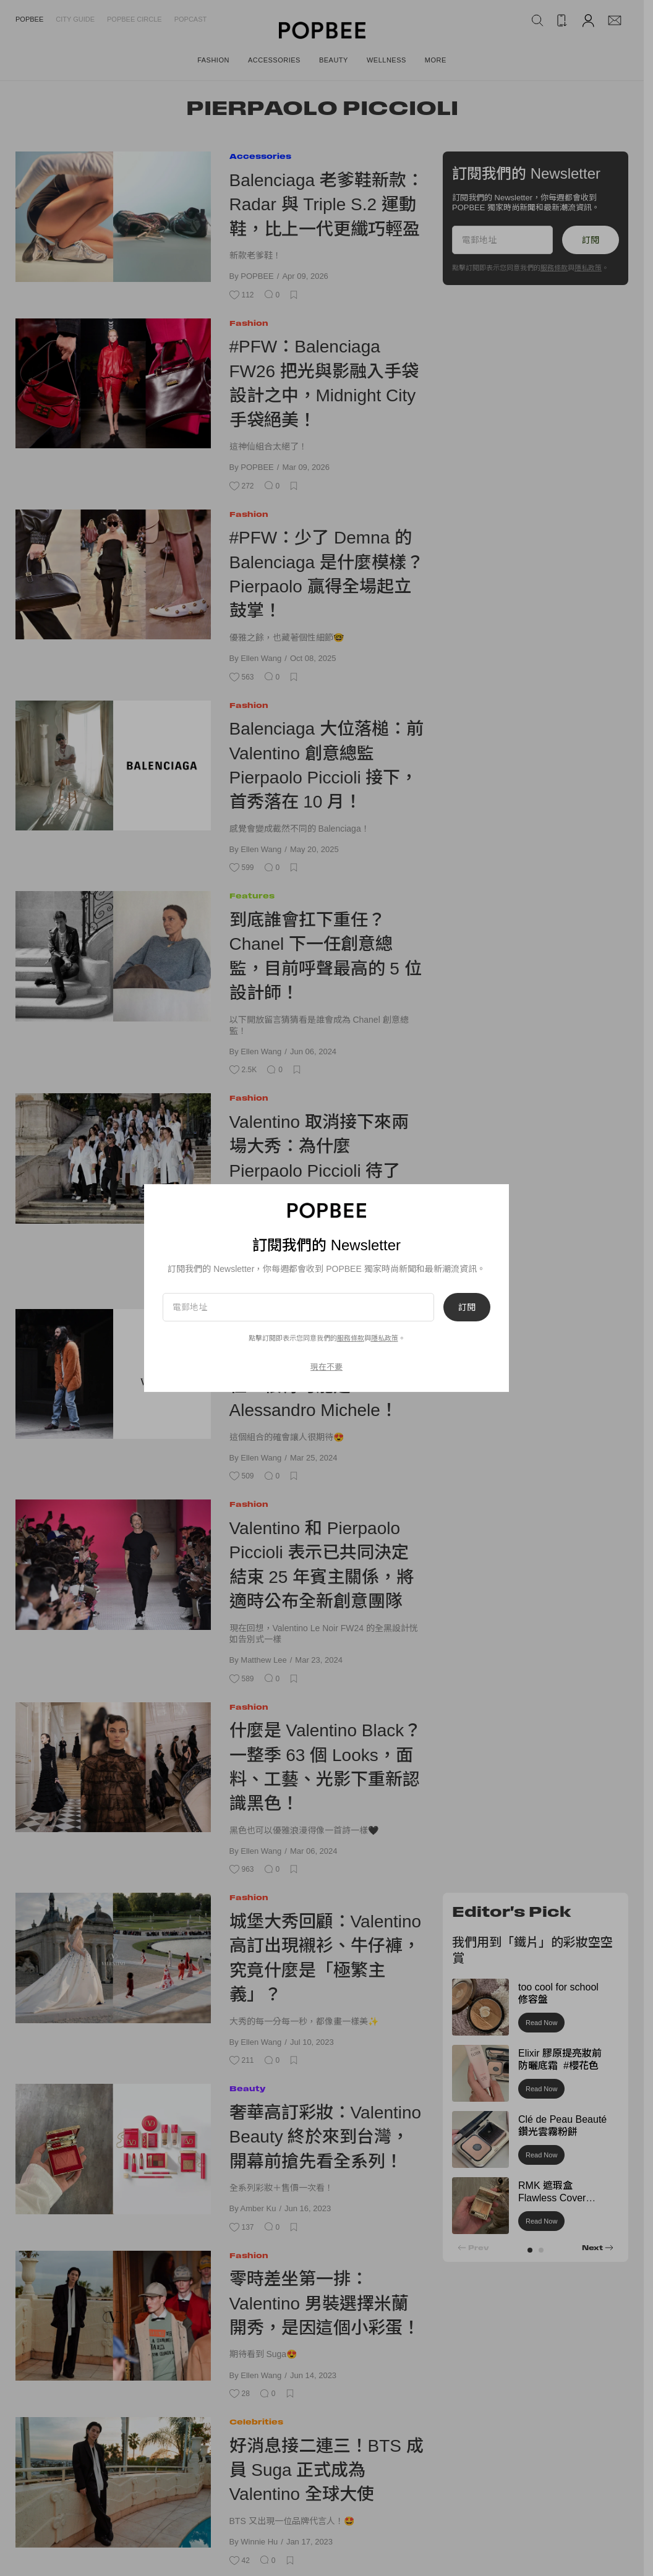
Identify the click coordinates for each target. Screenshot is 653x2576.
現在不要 (326, 1366)
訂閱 (467, 1307)
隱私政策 (384, 1338)
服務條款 (350, 1338)
